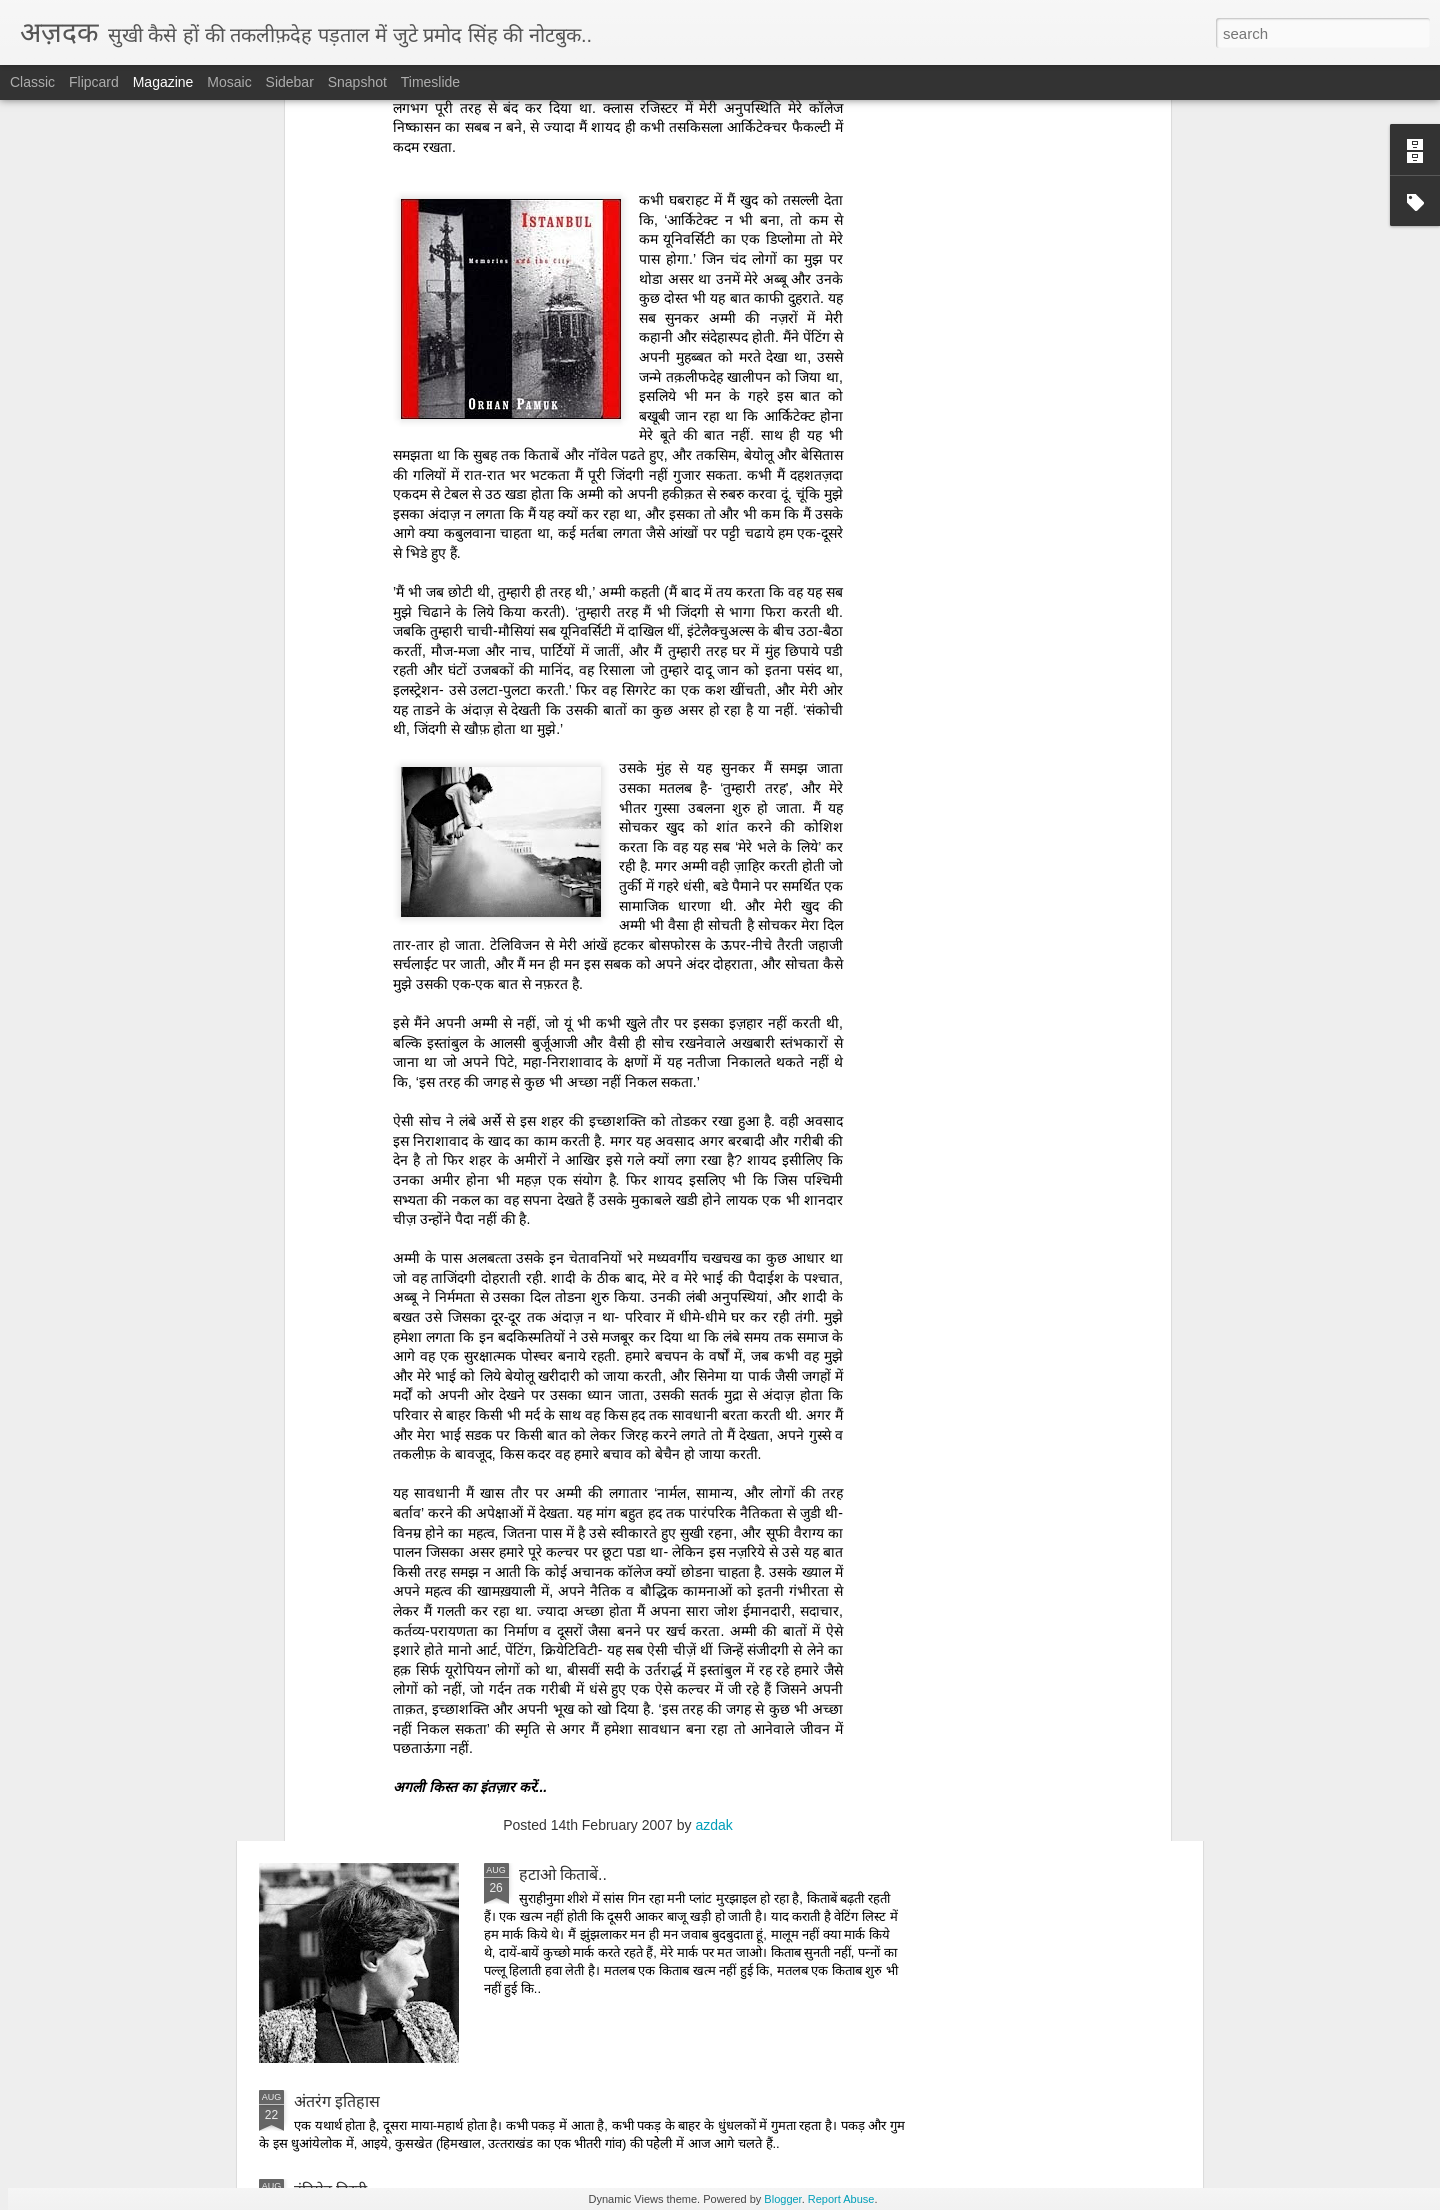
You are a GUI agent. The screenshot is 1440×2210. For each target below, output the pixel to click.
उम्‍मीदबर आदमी (567, 1420)
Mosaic (229, 82)
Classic (32, 82)
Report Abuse (841, 2199)
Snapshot (357, 82)
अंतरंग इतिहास (337, 2101)
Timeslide (430, 82)
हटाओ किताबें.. (563, 1874)
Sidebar (290, 82)
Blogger (782, 2199)
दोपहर (538, 1647)
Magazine (163, 82)
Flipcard (94, 82)
